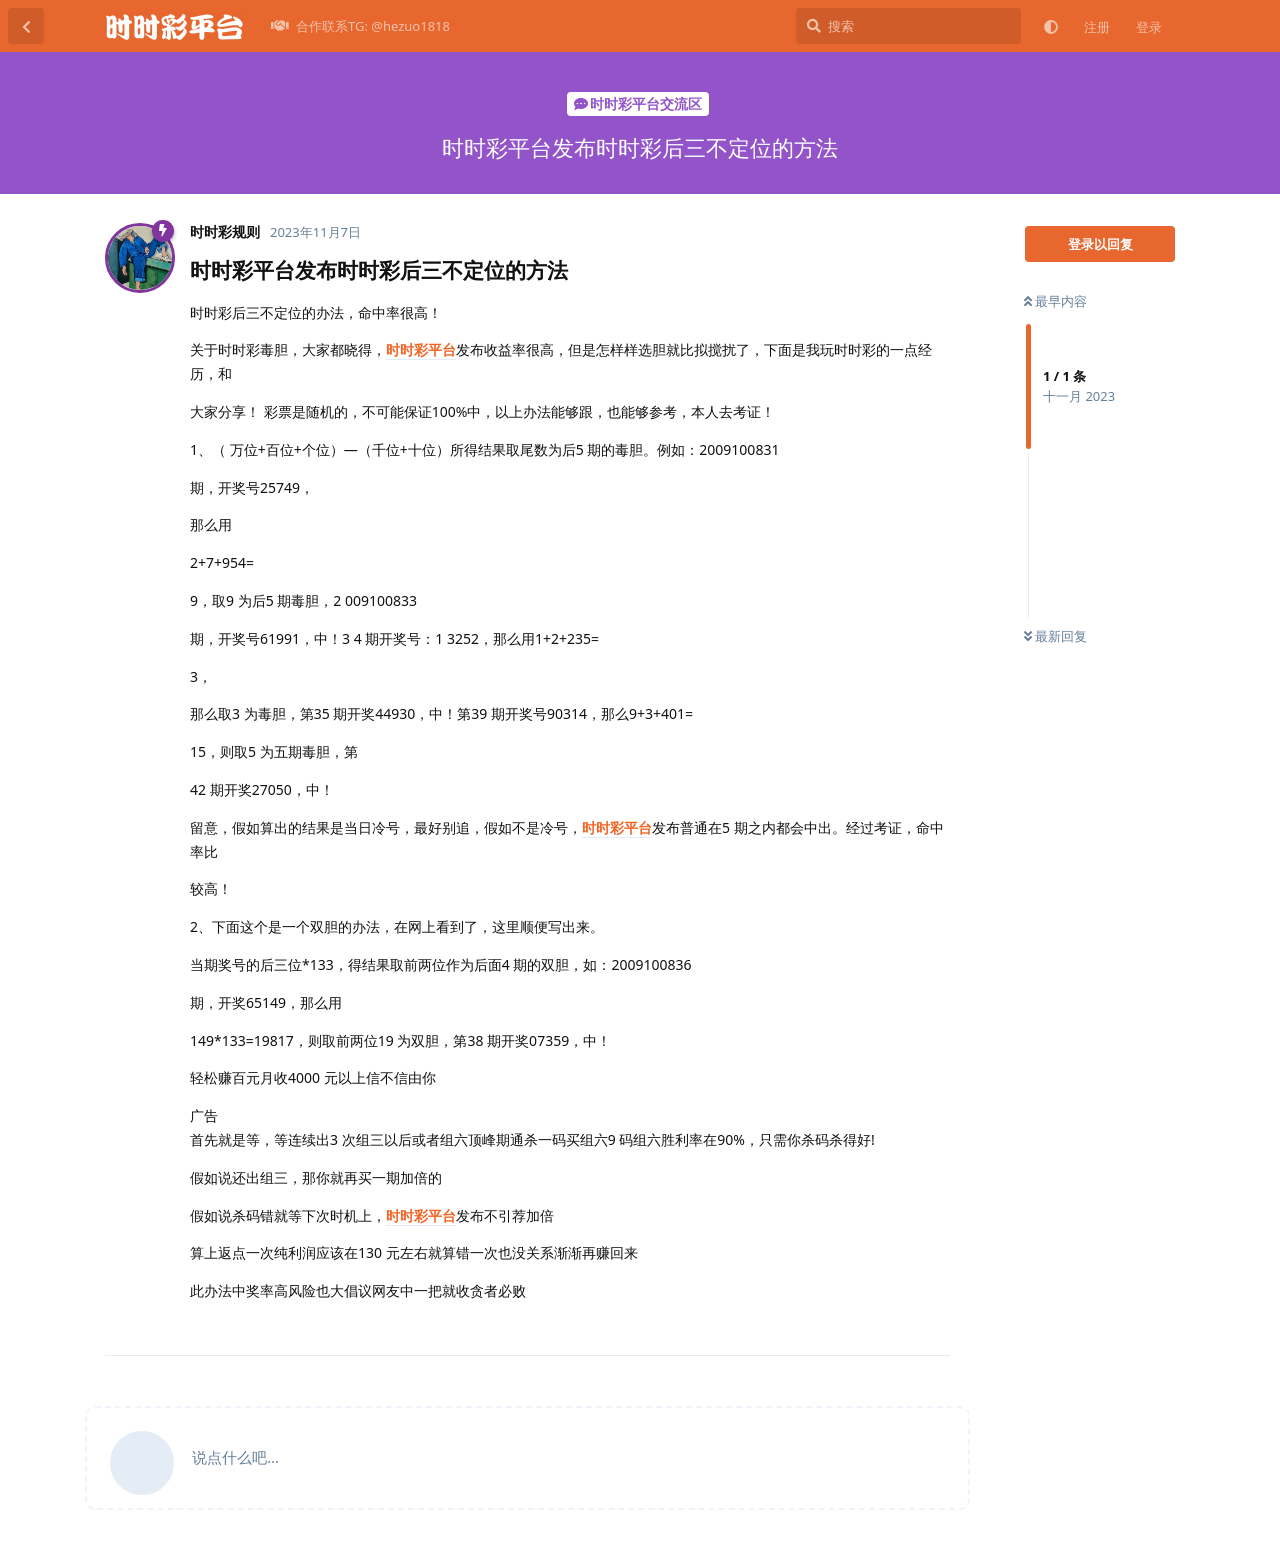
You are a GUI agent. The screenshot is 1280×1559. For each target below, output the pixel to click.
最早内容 (1055, 301)
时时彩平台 (421, 349)
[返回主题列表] (26, 26)
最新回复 (1055, 636)
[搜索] (908, 26)
